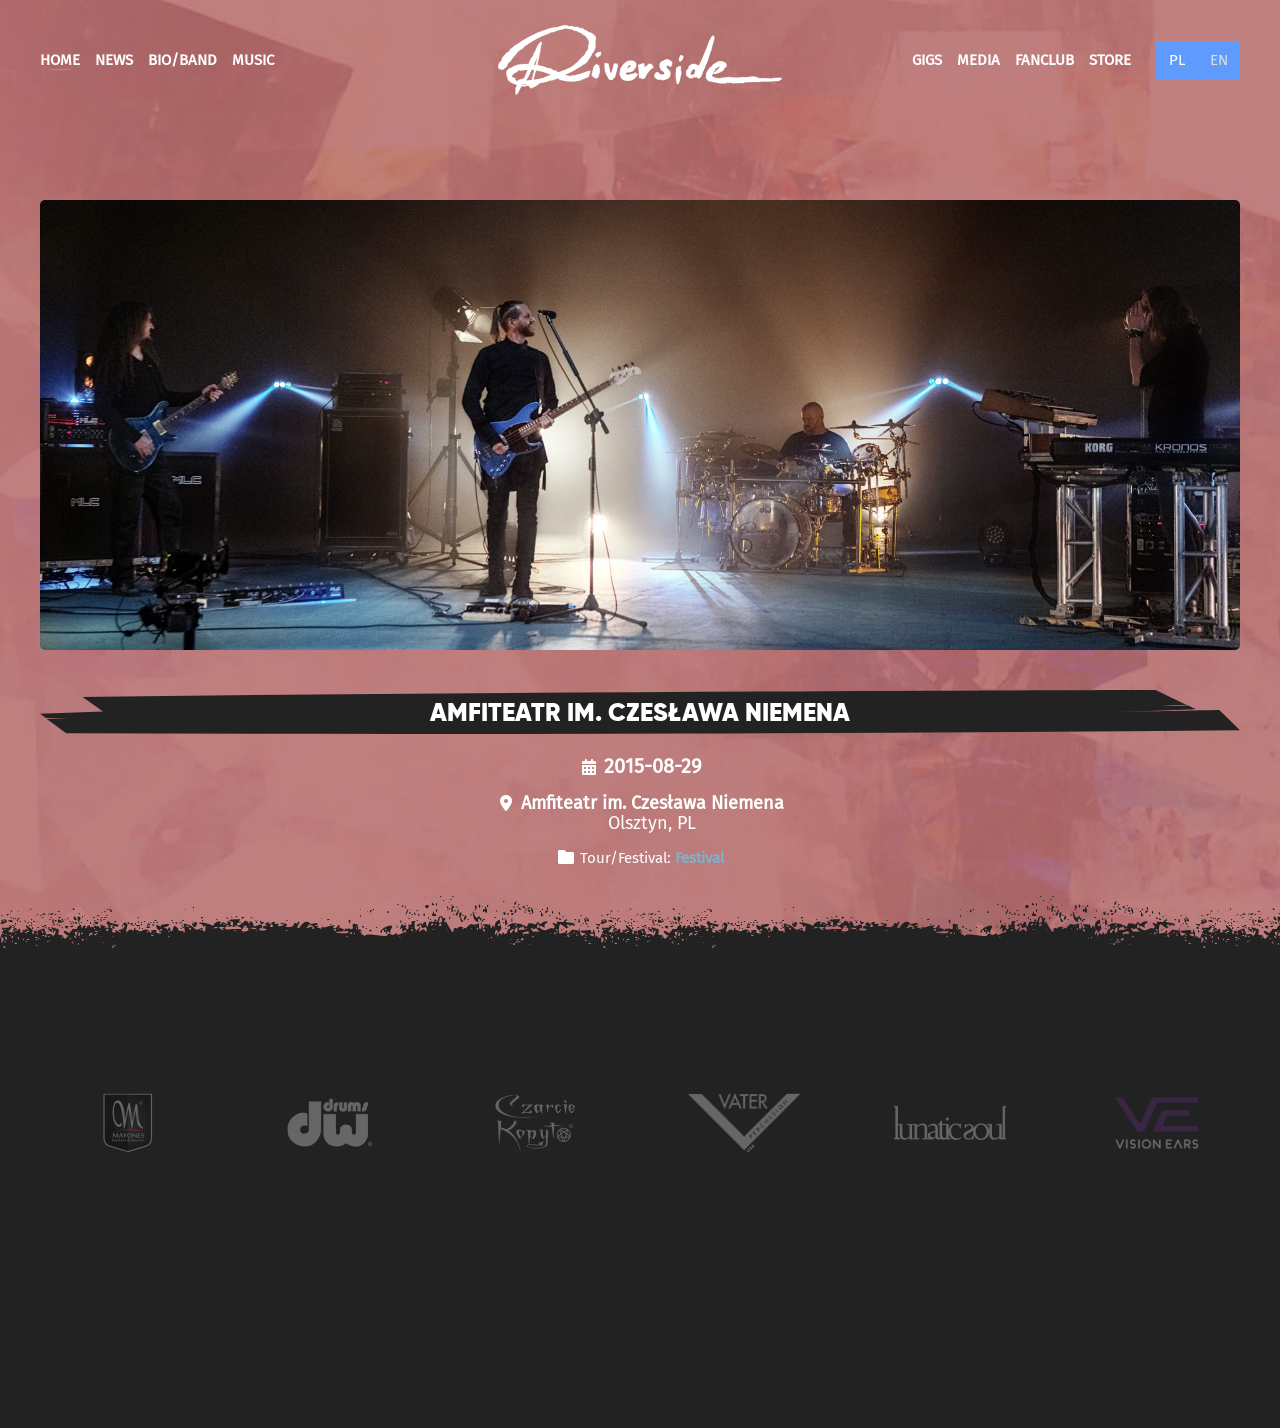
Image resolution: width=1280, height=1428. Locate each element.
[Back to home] (640, 60)
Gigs (927, 60)
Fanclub (1044, 60)
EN (1219, 60)
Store (1110, 60)
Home (60, 60)
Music (253, 60)
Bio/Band (182, 60)
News (114, 60)
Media (978, 60)
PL (1177, 60)
